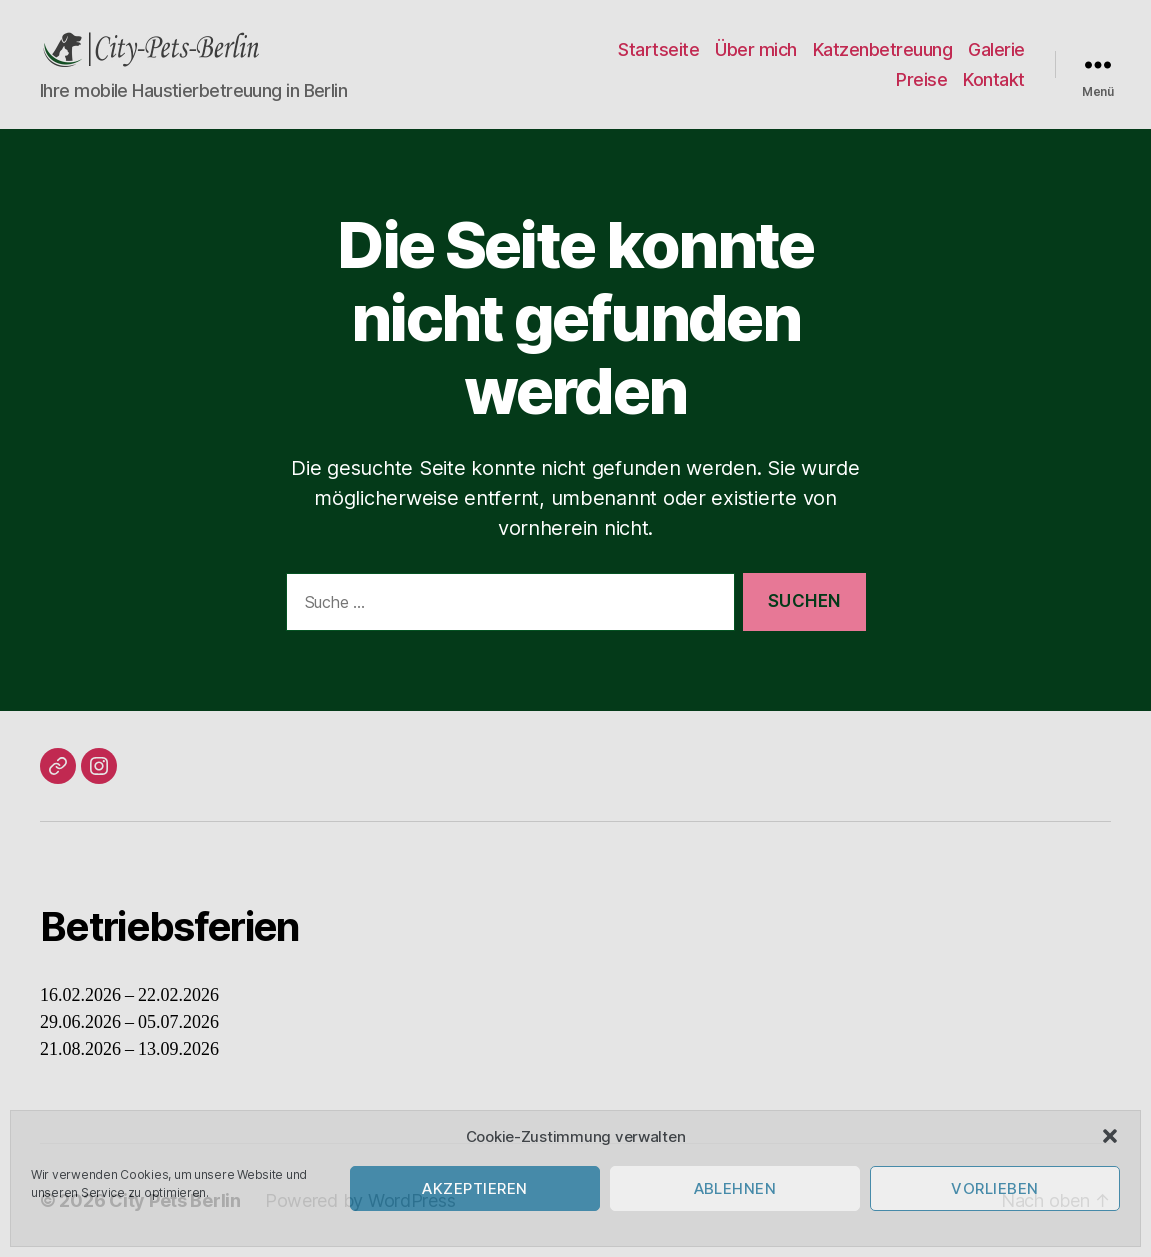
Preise (921, 79)
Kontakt (994, 79)
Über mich (756, 49)
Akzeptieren (475, 1188)
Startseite (658, 49)
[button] (1110, 1136)
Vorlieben (995, 1188)
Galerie (996, 49)
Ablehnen (735, 1188)
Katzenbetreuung (883, 49)
